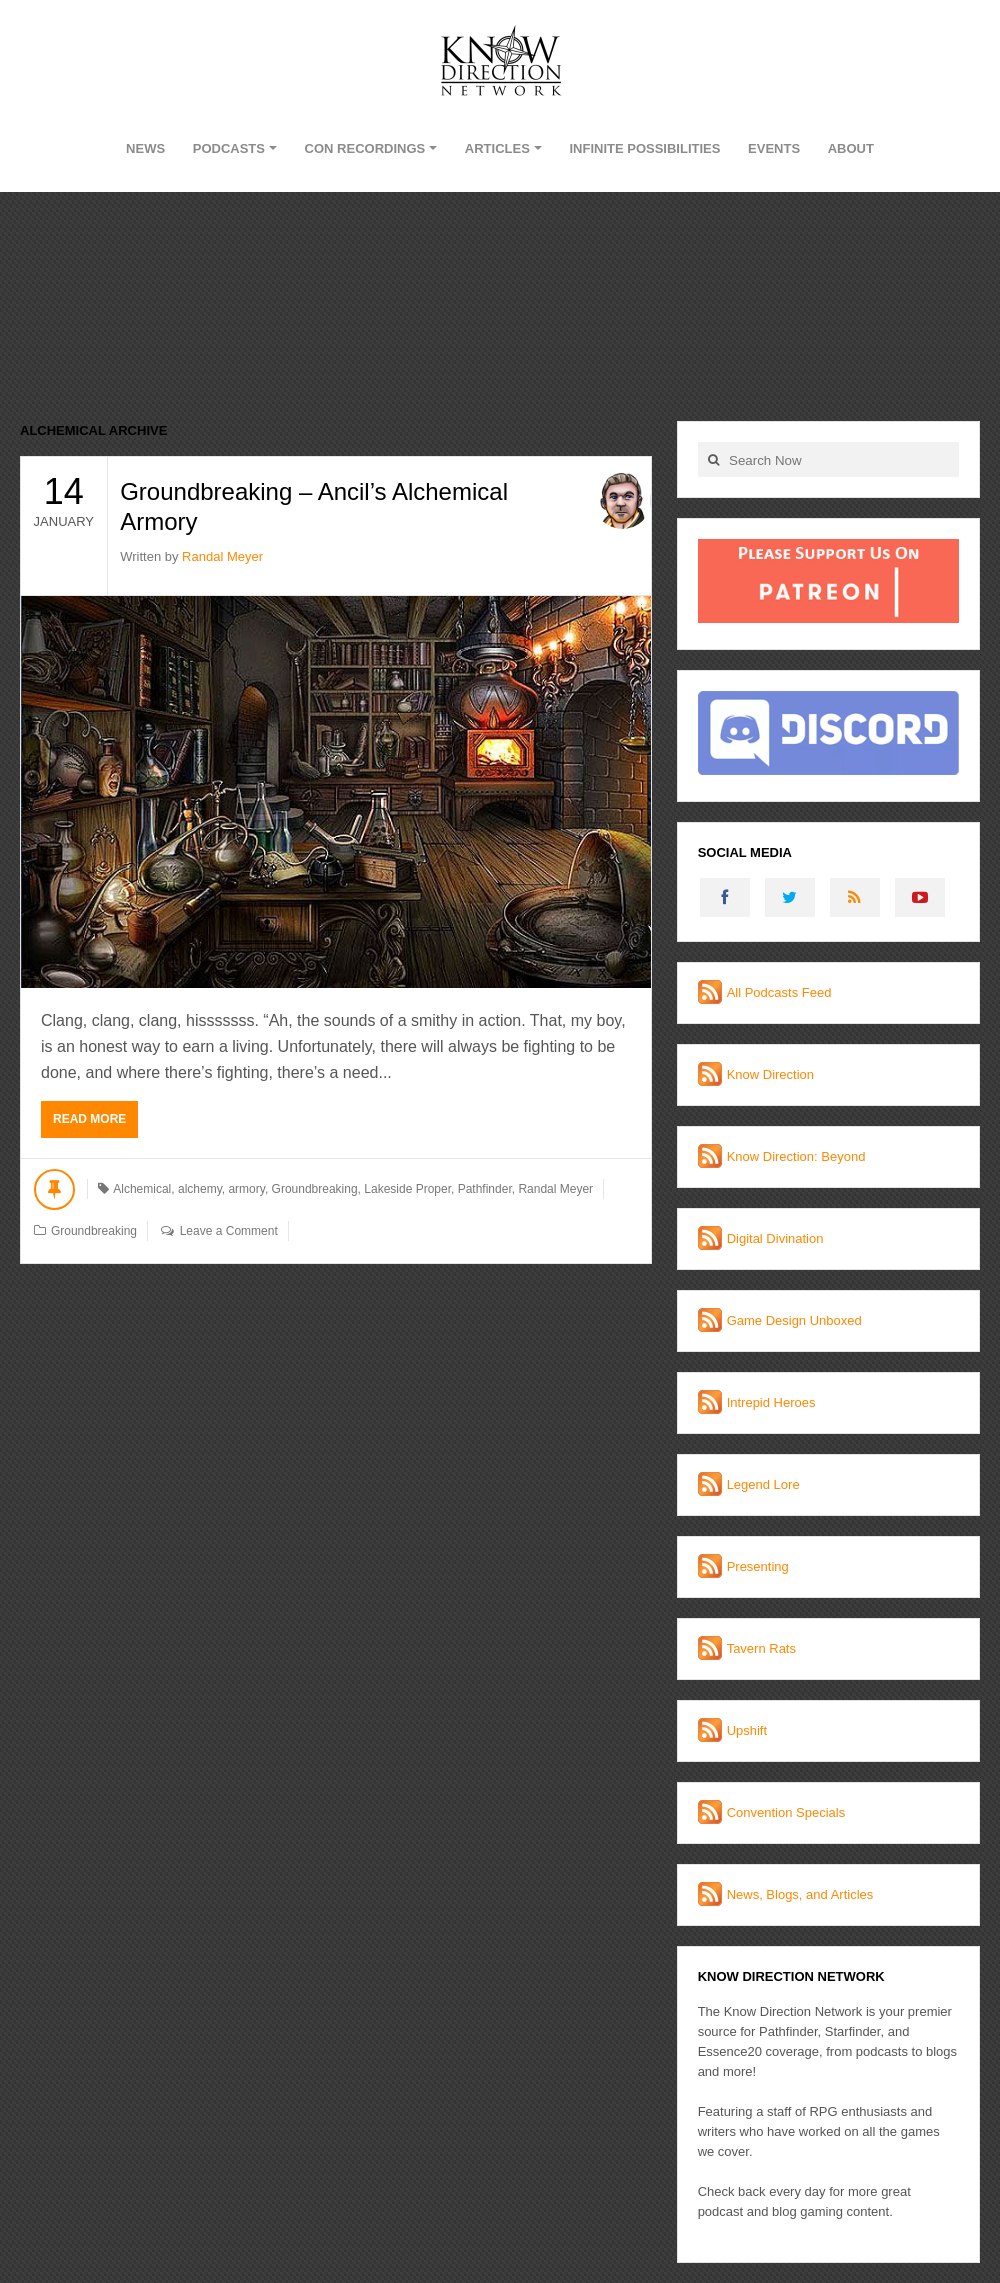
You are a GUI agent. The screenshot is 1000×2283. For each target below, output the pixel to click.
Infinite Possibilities (644, 148)
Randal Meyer (222, 556)
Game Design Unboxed (794, 1320)
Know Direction (770, 1074)
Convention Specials (786, 1812)
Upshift (747, 1730)
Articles (497, 148)
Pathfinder (485, 1189)
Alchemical (142, 1189)
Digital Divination (775, 1238)
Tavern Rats (761, 1648)
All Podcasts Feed (779, 992)
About (851, 148)
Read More (89, 1119)
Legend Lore (763, 1484)
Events (774, 148)
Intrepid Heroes (771, 1402)
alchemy (200, 1189)
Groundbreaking (315, 1189)
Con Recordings (365, 148)
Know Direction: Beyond (796, 1156)
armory (246, 1189)
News (145, 148)
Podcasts (229, 148)
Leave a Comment (229, 1231)
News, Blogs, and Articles (800, 1894)
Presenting (758, 1566)
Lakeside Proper (407, 1189)
